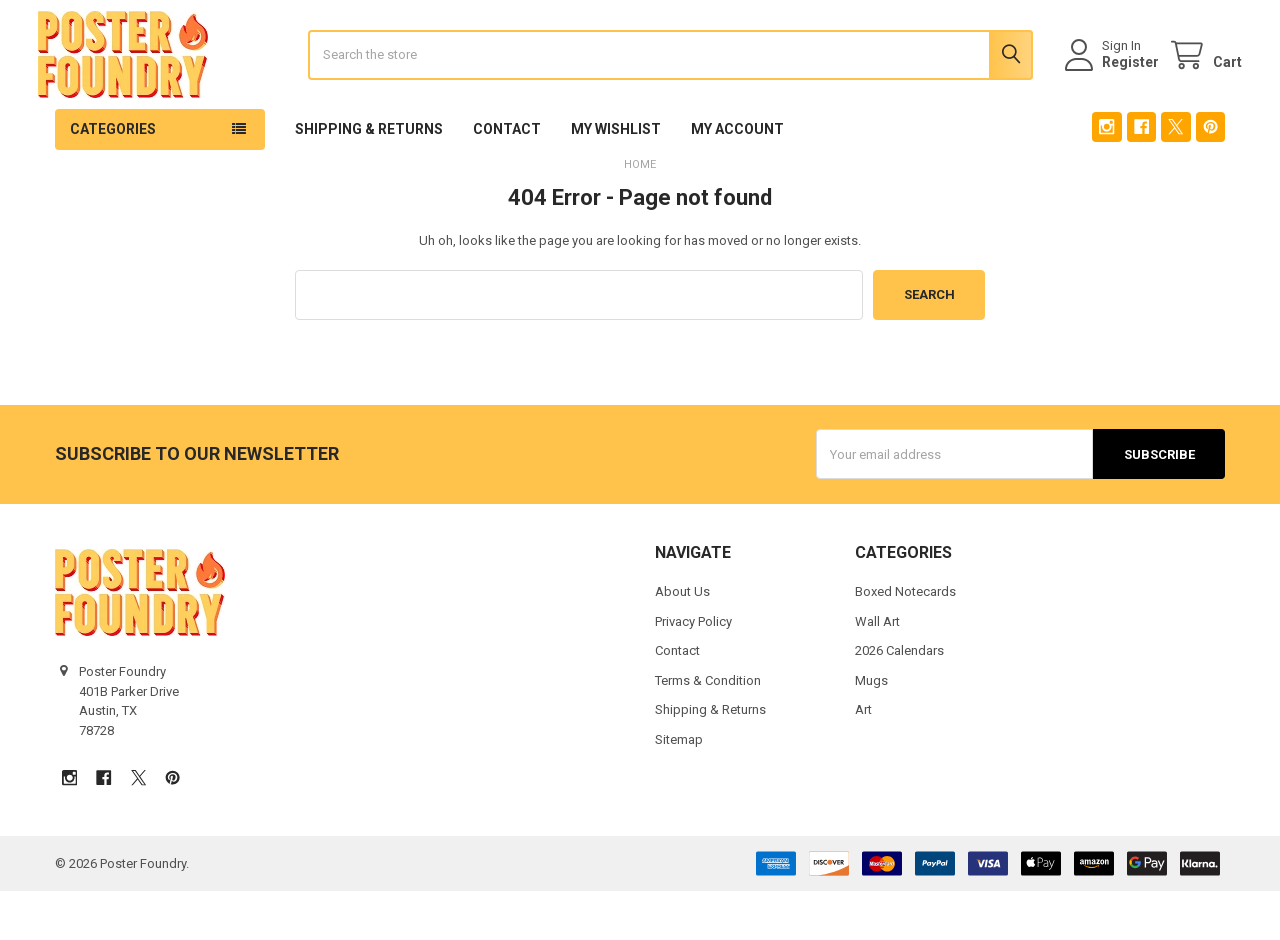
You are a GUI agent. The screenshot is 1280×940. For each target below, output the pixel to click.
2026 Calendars (899, 700)
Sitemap (679, 788)
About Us (682, 641)
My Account (737, 179)
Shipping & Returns (369, 179)
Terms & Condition (708, 729)
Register (1113, 87)
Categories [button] (113, 179)
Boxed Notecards (905, 641)
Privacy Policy (693, 670)
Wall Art (877, 670)
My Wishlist (616, 179)
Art (863, 759)
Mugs (871, 729)
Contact (507, 179)
